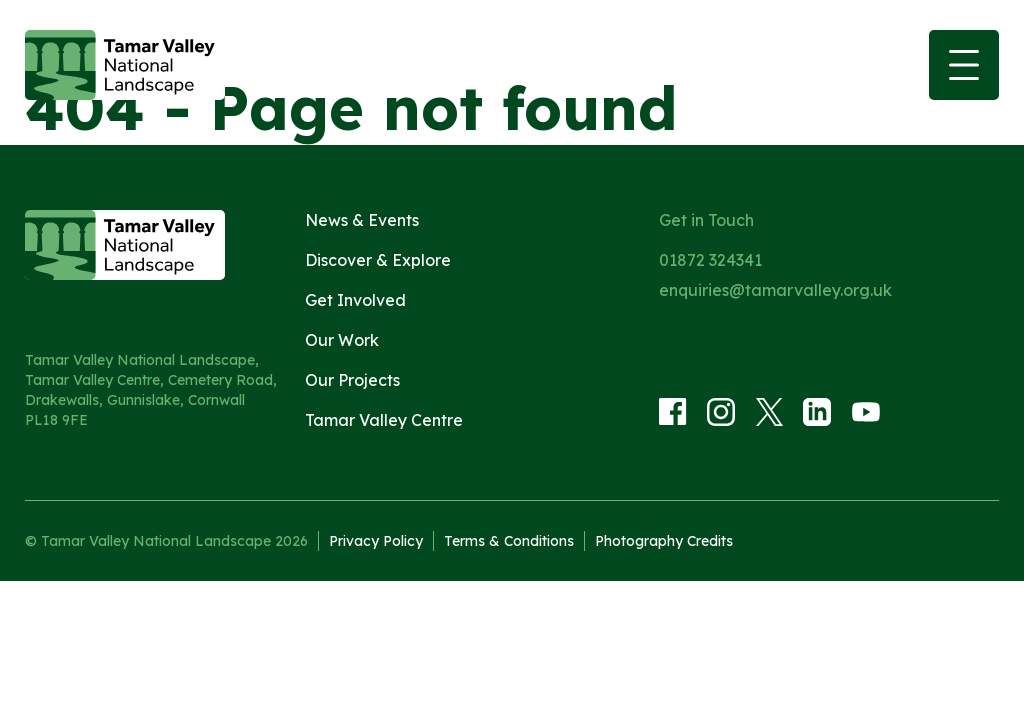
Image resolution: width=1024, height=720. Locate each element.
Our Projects (352, 380)
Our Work (342, 340)
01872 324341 (710, 260)
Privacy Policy (376, 541)
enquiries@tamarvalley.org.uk (775, 290)
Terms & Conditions (509, 541)
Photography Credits (664, 541)
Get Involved (355, 300)
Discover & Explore (378, 260)
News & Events (362, 220)
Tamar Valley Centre (384, 420)
